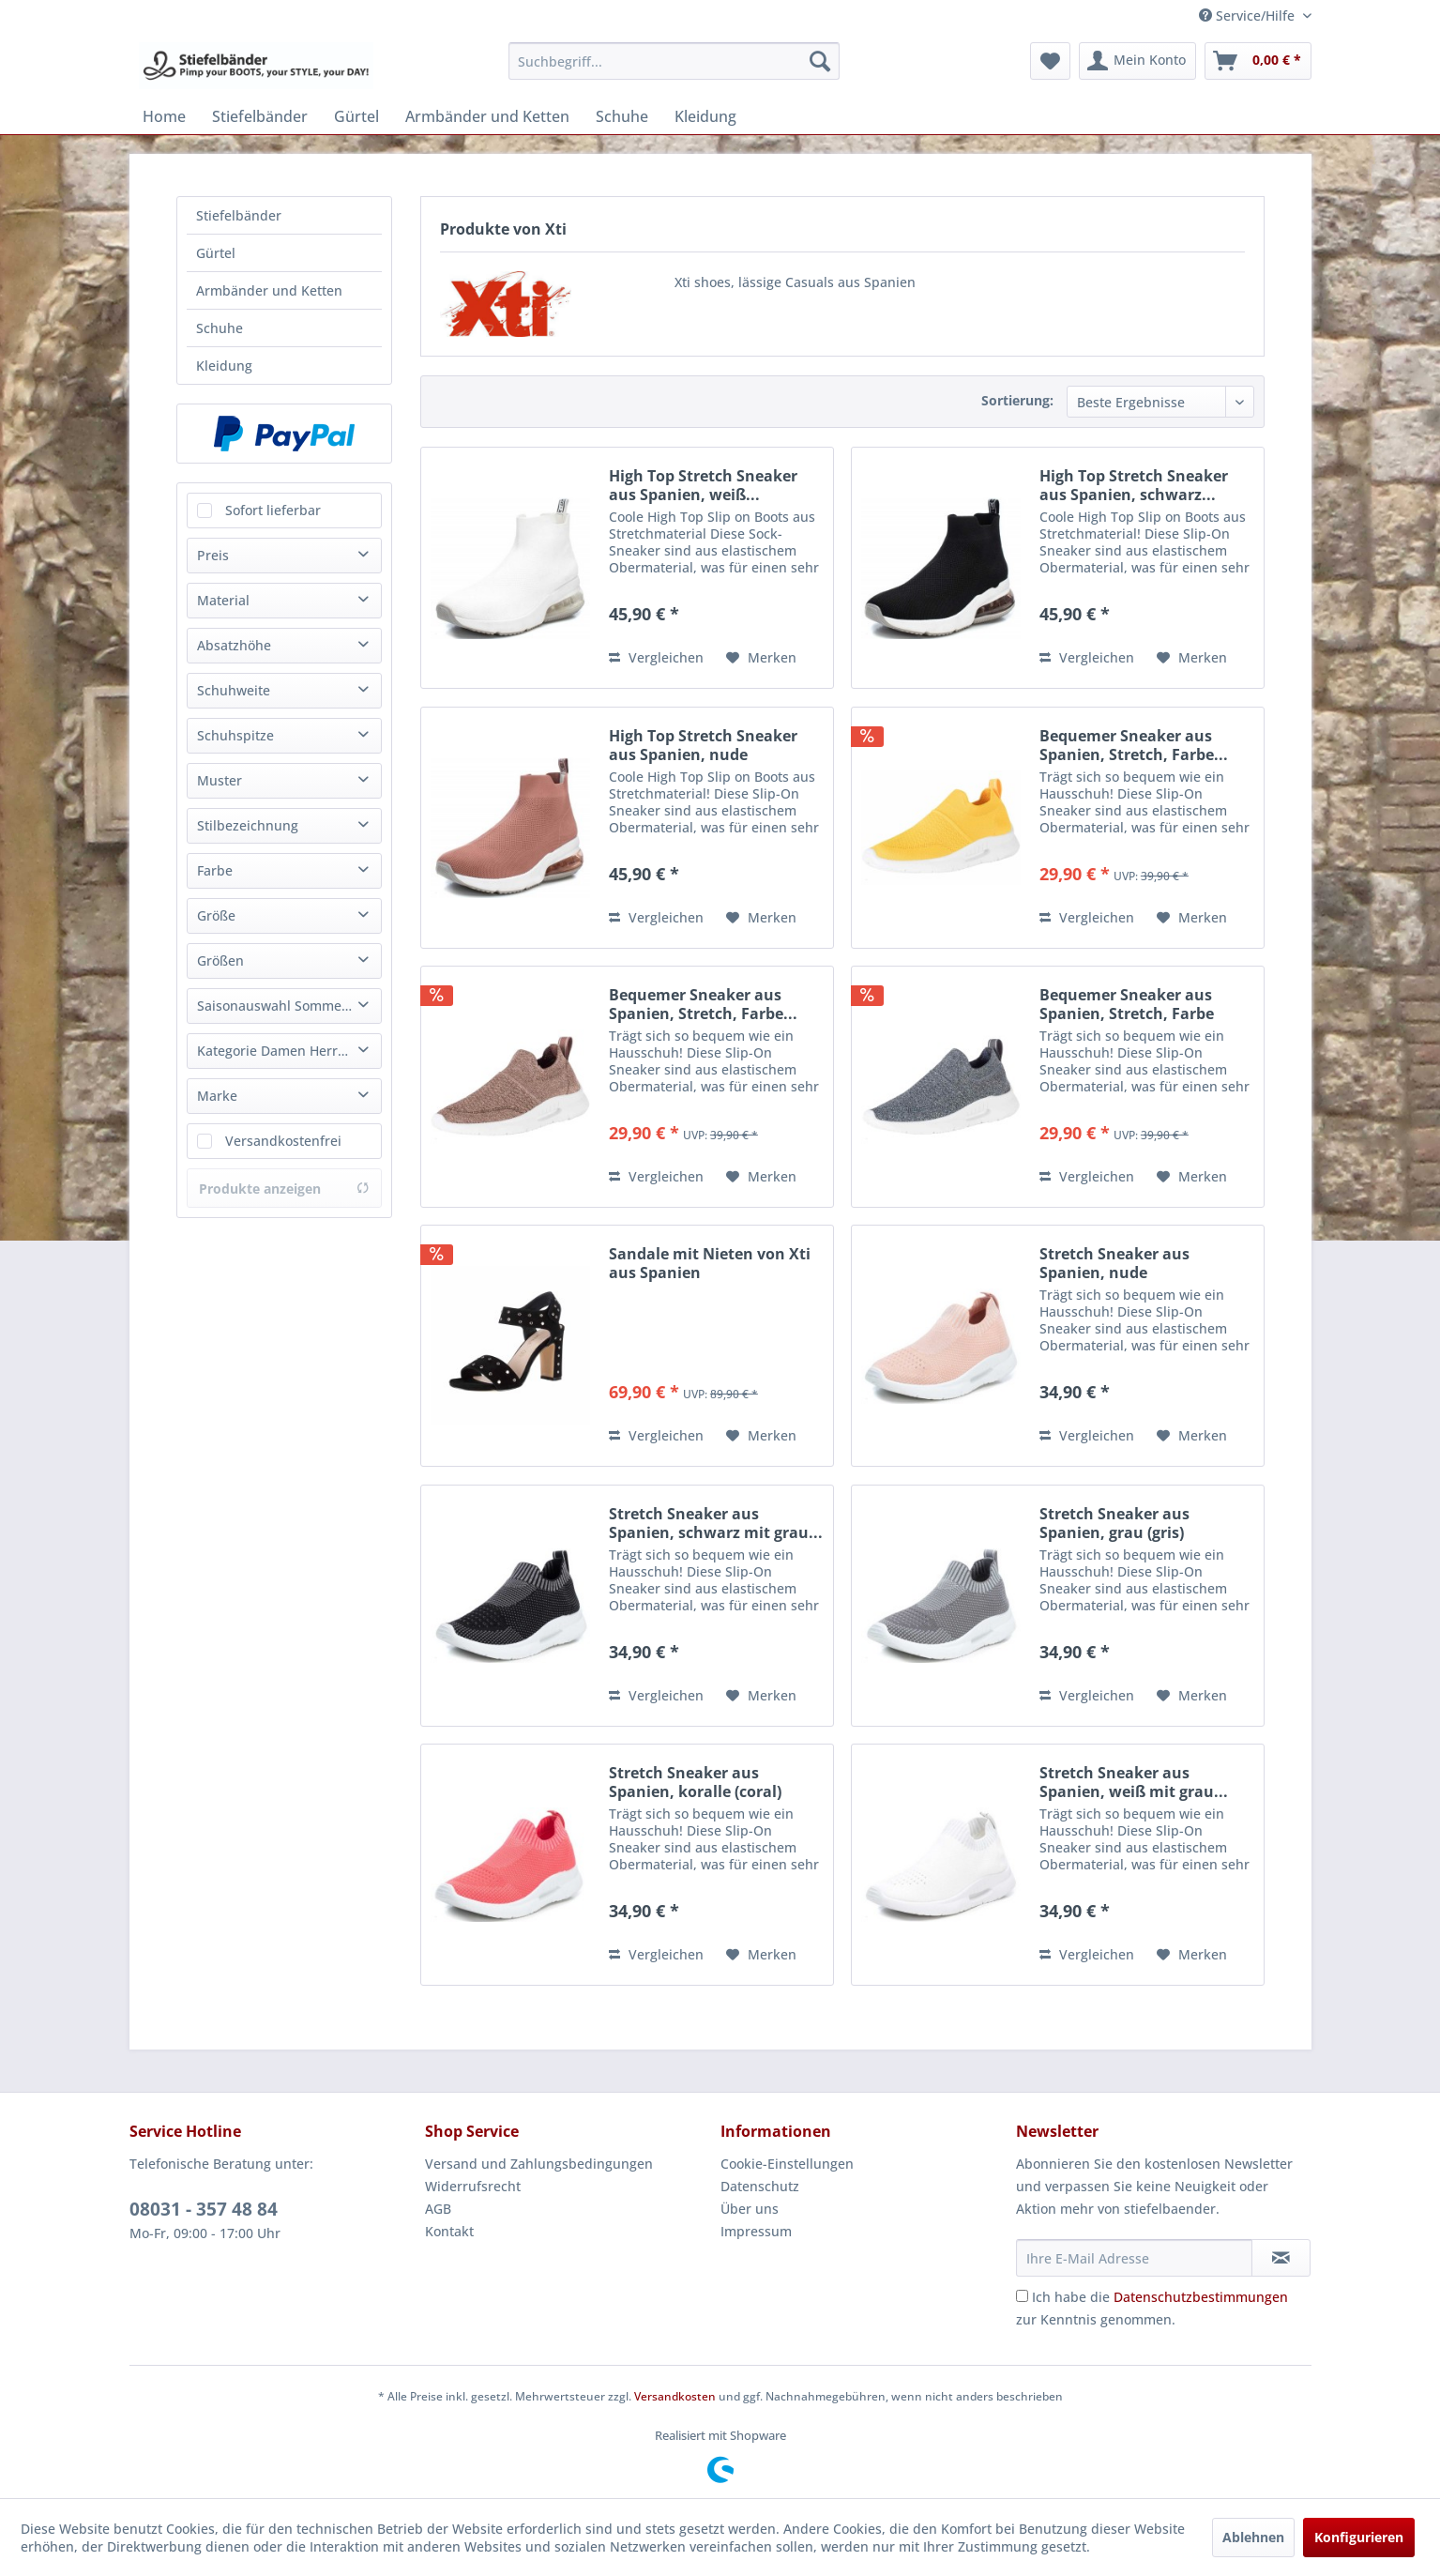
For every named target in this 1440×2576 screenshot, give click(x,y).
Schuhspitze (235, 735)
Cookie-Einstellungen (787, 2163)
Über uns (749, 2209)
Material (223, 600)
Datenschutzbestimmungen (1201, 2297)
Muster (219, 780)
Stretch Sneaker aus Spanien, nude (1114, 1263)
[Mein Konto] (1137, 61)
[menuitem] (674, 61)
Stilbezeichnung (247, 825)
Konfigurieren (1358, 2537)
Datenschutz (759, 2186)
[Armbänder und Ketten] (487, 116)
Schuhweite (233, 690)
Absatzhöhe (234, 645)
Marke (217, 1096)
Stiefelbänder (238, 215)
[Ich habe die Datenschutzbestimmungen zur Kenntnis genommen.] (1022, 2296)
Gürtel (215, 253)
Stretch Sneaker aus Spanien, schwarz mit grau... (716, 1523)
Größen (220, 960)
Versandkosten (675, 2396)
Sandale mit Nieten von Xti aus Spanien (710, 1263)
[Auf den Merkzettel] (761, 658)
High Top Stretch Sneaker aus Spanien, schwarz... (1133, 485)
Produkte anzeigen (284, 1188)
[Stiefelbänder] (260, 116)
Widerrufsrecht (473, 2186)
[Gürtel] (356, 116)
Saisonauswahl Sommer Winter (289, 1005)
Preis (213, 555)
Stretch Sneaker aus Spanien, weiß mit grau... (1133, 1782)
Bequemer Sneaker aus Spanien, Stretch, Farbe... (1133, 745)
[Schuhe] (622, 116)
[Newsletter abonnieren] (1281, 2258)
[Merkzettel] (1050, 61)
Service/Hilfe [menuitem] (1248, 15)
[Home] (164, 116)
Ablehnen (1253, 2537)
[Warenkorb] (1258, 61)
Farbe (215, 870)
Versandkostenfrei (283, 1141)
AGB (438, 2209)
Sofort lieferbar (273, 510)
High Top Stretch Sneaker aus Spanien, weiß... (703, 485)
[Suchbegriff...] (674, 61)
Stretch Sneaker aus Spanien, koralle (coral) (695, 1782)
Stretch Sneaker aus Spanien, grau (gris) (1114, 1523)
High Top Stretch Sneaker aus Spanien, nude (703, 745)
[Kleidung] (705, 116)
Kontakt (449, 2231)
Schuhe (219, 328)
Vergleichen (656, 657)
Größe (216, 915)
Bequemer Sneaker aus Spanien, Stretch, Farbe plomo (1126, 1004)
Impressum (756, 2231)
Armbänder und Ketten (269, 290)
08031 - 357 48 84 (203, 2209)
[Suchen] (820, 61)
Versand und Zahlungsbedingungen (539, 2163)
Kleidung (224, 365)
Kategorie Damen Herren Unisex (289, 1050)
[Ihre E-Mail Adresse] (1134, 2258)
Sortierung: (1017, 400)
